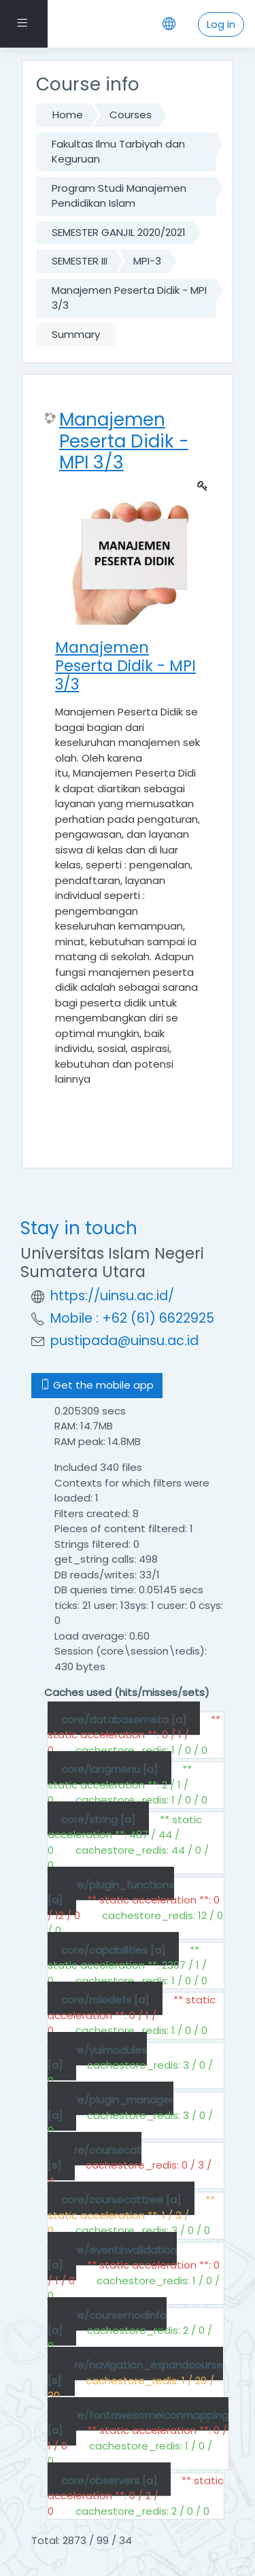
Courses (130, 114)
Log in (221, 24)
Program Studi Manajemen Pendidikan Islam (119, 196)
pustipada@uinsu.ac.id (124, 1341)
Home (67, 114)
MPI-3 (147, 261)
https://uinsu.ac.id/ (112, 1296)
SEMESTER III (79, 261)
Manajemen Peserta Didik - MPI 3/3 (129, 298)
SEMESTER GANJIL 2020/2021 (119, 232)
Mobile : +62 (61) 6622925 (132, 1318)
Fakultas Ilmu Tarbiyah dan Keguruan (118, 152)
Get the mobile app (97, 1385)
